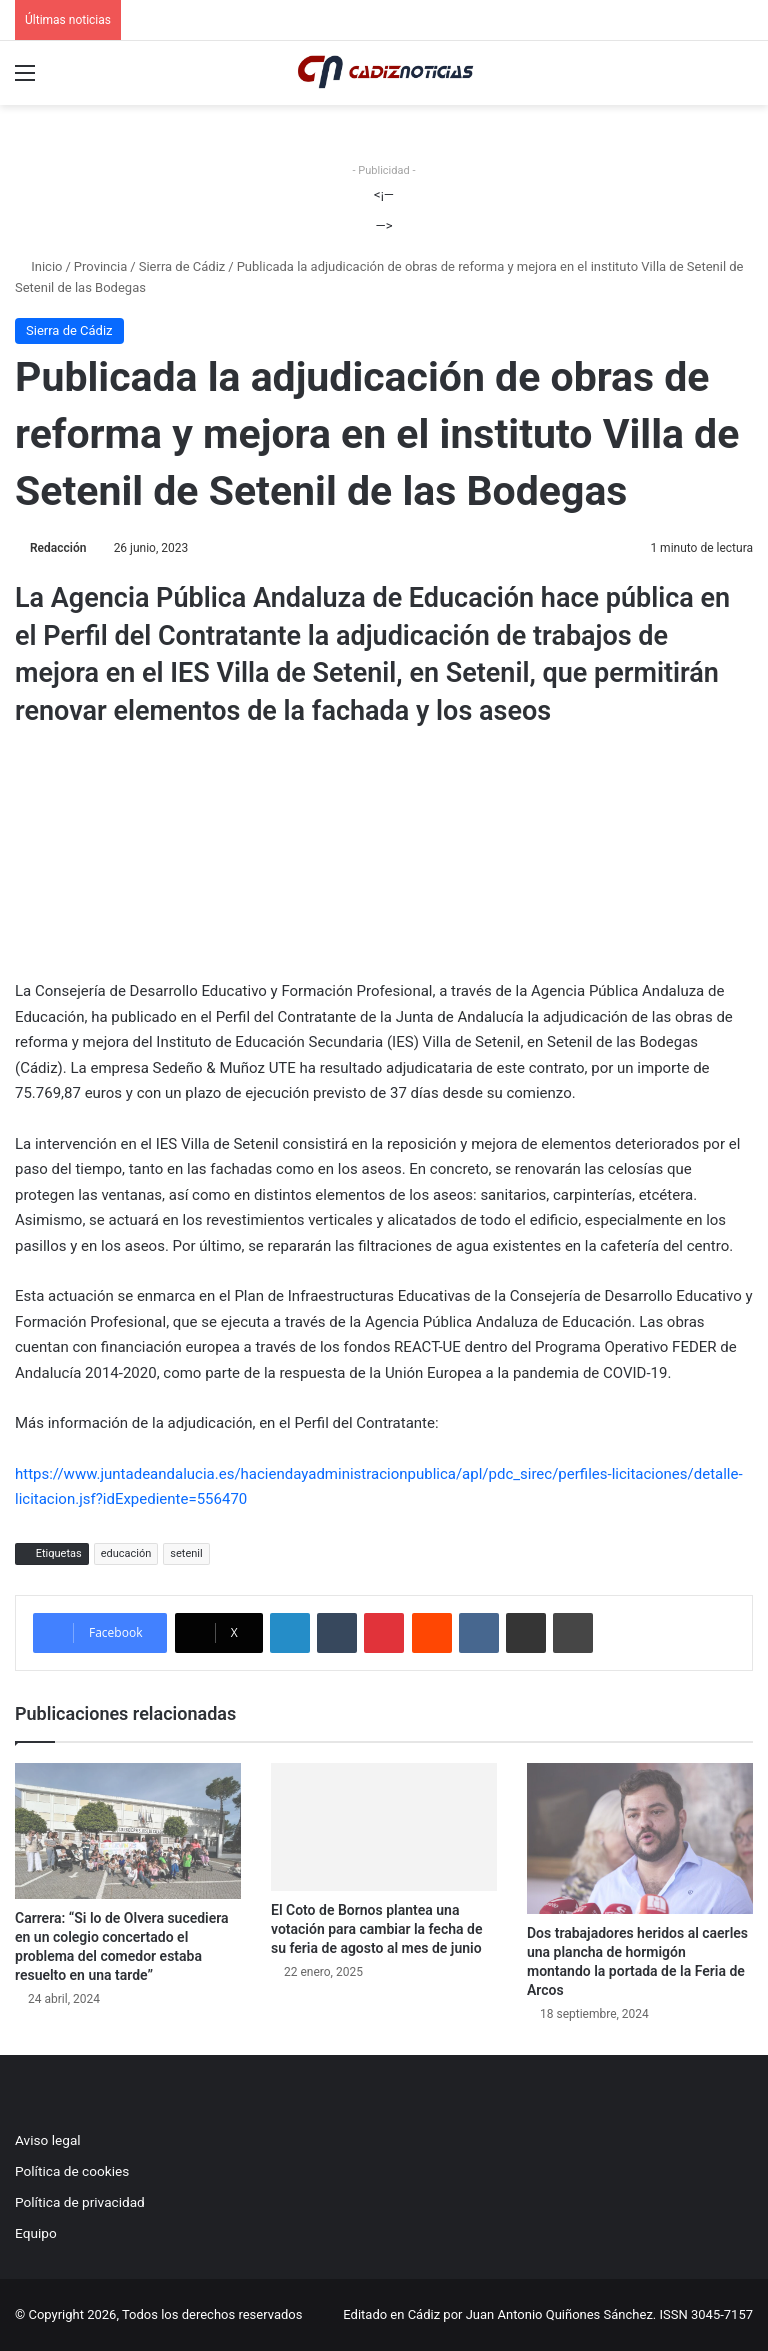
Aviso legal (48, 2140)
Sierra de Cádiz (182, 266)
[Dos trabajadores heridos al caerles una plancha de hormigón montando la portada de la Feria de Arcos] (640, 1838)
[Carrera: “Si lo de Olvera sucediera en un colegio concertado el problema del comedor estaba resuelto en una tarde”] (128, 1831)
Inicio (38, 266)
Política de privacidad (80, 2202)
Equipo (36, 2233)
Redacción (58, 548)
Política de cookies (72, 2171)
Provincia (100, 266)
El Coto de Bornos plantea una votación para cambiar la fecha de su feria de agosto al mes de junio (376, 1929)
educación (126, 1553)
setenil (186, 1553)
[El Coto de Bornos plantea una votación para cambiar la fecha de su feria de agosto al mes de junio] (384, 1826)
